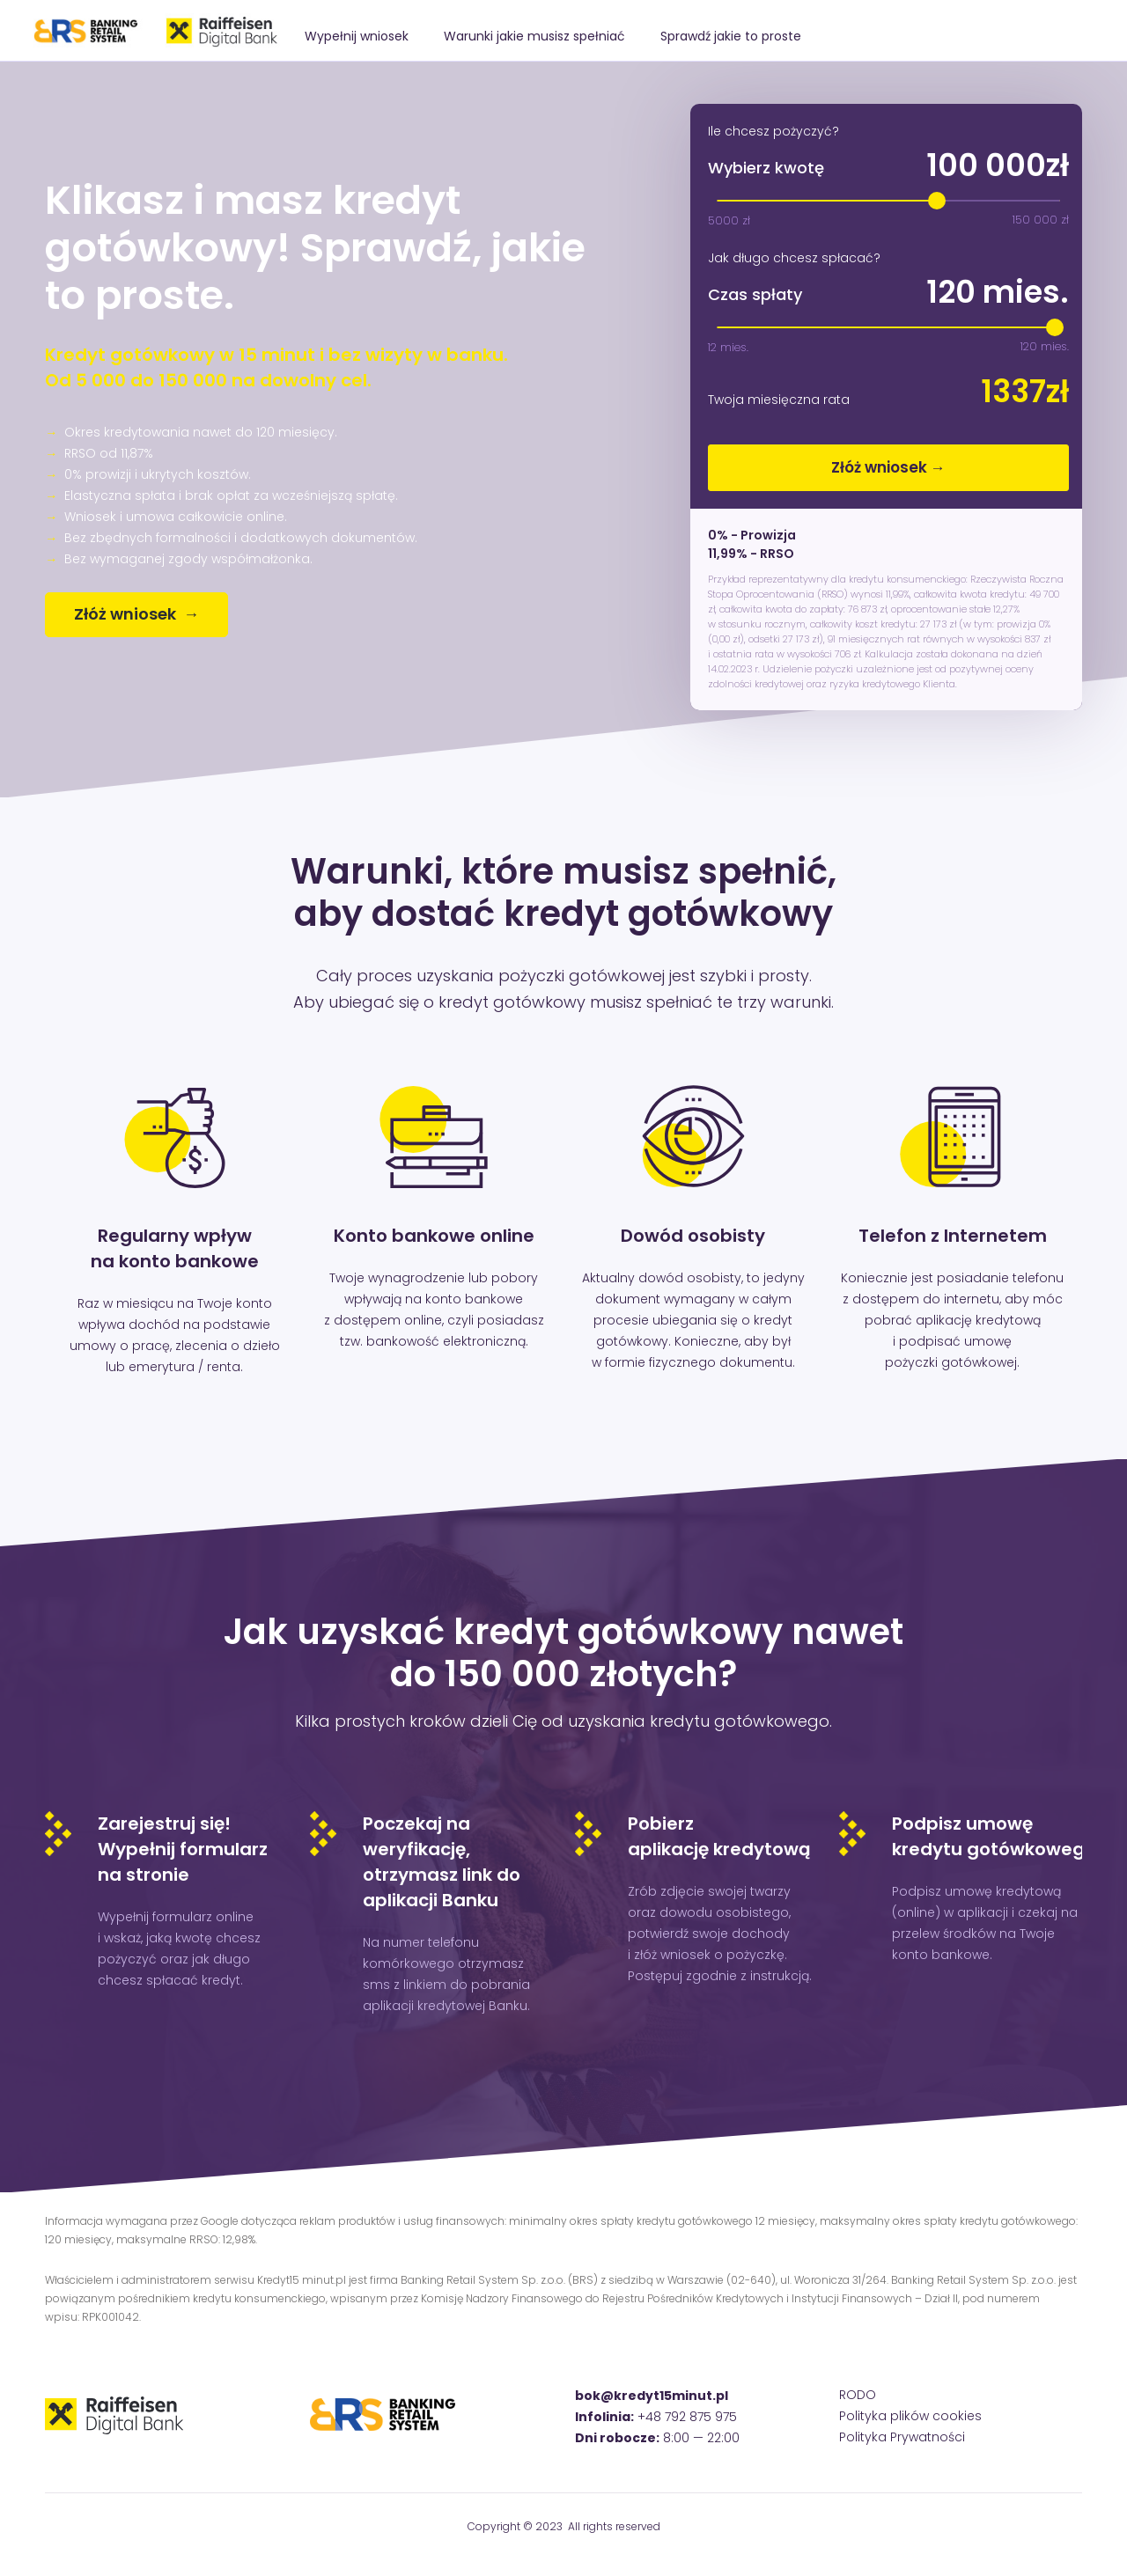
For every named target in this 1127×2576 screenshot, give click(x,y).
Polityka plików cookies (910, 2416)
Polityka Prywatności (902, 2437)
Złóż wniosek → (888, 467)
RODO (857, 2395)
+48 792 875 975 (687, 2417)
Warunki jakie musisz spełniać (534, 36)
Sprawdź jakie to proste (730, 36)
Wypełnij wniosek (357, 36)
